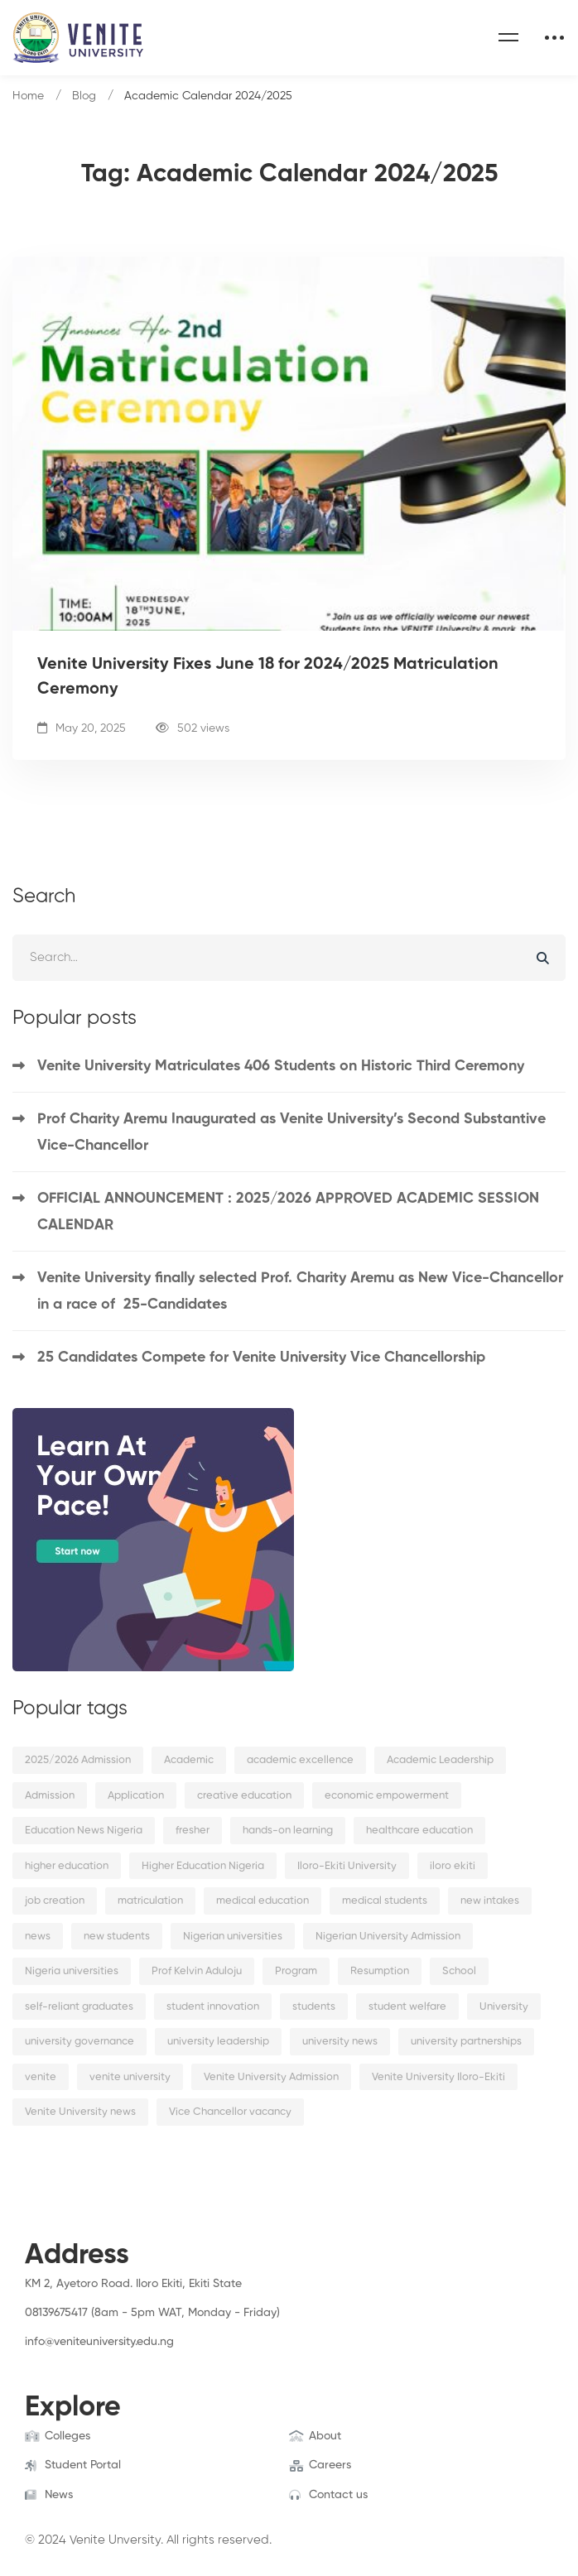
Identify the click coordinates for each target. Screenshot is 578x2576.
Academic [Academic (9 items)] (189, 1760)
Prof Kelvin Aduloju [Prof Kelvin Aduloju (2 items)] (197, 1971)
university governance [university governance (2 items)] (79, 2041)
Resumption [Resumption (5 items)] (379, 1971)
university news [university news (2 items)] (340, 2041)
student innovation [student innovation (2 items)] (212, 2007)
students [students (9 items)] (313, 2007)
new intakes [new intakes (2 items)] (489, 1901)
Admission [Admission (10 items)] (50, 1795)
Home (28, 96)
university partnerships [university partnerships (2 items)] (466, 2041)
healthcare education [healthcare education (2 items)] (419, 1830)
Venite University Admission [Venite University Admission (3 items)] (271, 2077)
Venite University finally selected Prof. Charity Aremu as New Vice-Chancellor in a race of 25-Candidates (300, 1291)
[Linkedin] (102, 2359)
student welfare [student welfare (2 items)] (407, 2007)
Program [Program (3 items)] (296, 1971)
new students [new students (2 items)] (117, 1936)
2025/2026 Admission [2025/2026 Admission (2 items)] (78, 1760)
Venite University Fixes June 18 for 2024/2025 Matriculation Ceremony (268, 677)
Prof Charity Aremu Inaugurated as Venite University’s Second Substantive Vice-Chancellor (291, 1132)
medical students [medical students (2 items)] (384, 1901)
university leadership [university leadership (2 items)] (218, 2041)
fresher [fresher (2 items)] (193, 1830)
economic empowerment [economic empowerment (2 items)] (387, 1795)
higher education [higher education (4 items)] (66, 1866)
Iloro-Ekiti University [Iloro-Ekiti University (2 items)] (347, 1866)
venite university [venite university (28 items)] (130, 2077)
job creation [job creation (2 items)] (54, 1901)
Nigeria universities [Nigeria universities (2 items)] (71, 1971)
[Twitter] (50, 2359)
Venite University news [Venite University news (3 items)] (80, 2112)
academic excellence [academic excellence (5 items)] (300, 1760)
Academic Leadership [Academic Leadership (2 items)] (440, 1760)
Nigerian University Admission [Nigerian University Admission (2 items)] (387, 1936)
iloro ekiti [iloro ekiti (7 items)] (452, 1866)
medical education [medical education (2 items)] (262, 1901)
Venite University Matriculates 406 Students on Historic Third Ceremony (280, 1066)
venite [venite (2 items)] (40, 2077)
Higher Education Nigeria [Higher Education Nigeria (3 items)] (203, 1866)
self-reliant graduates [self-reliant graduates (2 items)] (79, 2007)
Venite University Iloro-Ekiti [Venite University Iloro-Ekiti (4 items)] (438, 2077)
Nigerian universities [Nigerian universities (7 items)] (232, 1936)
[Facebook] (25, 2359)
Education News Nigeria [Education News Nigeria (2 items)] (83, 1830)
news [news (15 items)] (38, 1936)
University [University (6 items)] (503, 2007)
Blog (84, 96)
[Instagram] (76, 2359)
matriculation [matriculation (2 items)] (150, 1901)
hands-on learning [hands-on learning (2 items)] (288, 1830)
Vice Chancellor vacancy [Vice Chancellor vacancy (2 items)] (230, 2112)
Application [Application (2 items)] (136, 1795)
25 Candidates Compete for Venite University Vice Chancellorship (261, 1357)
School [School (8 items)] (459, 1971)
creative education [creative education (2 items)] (244, 1795)
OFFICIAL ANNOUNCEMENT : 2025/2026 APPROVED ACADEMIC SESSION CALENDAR (288, 1212)
